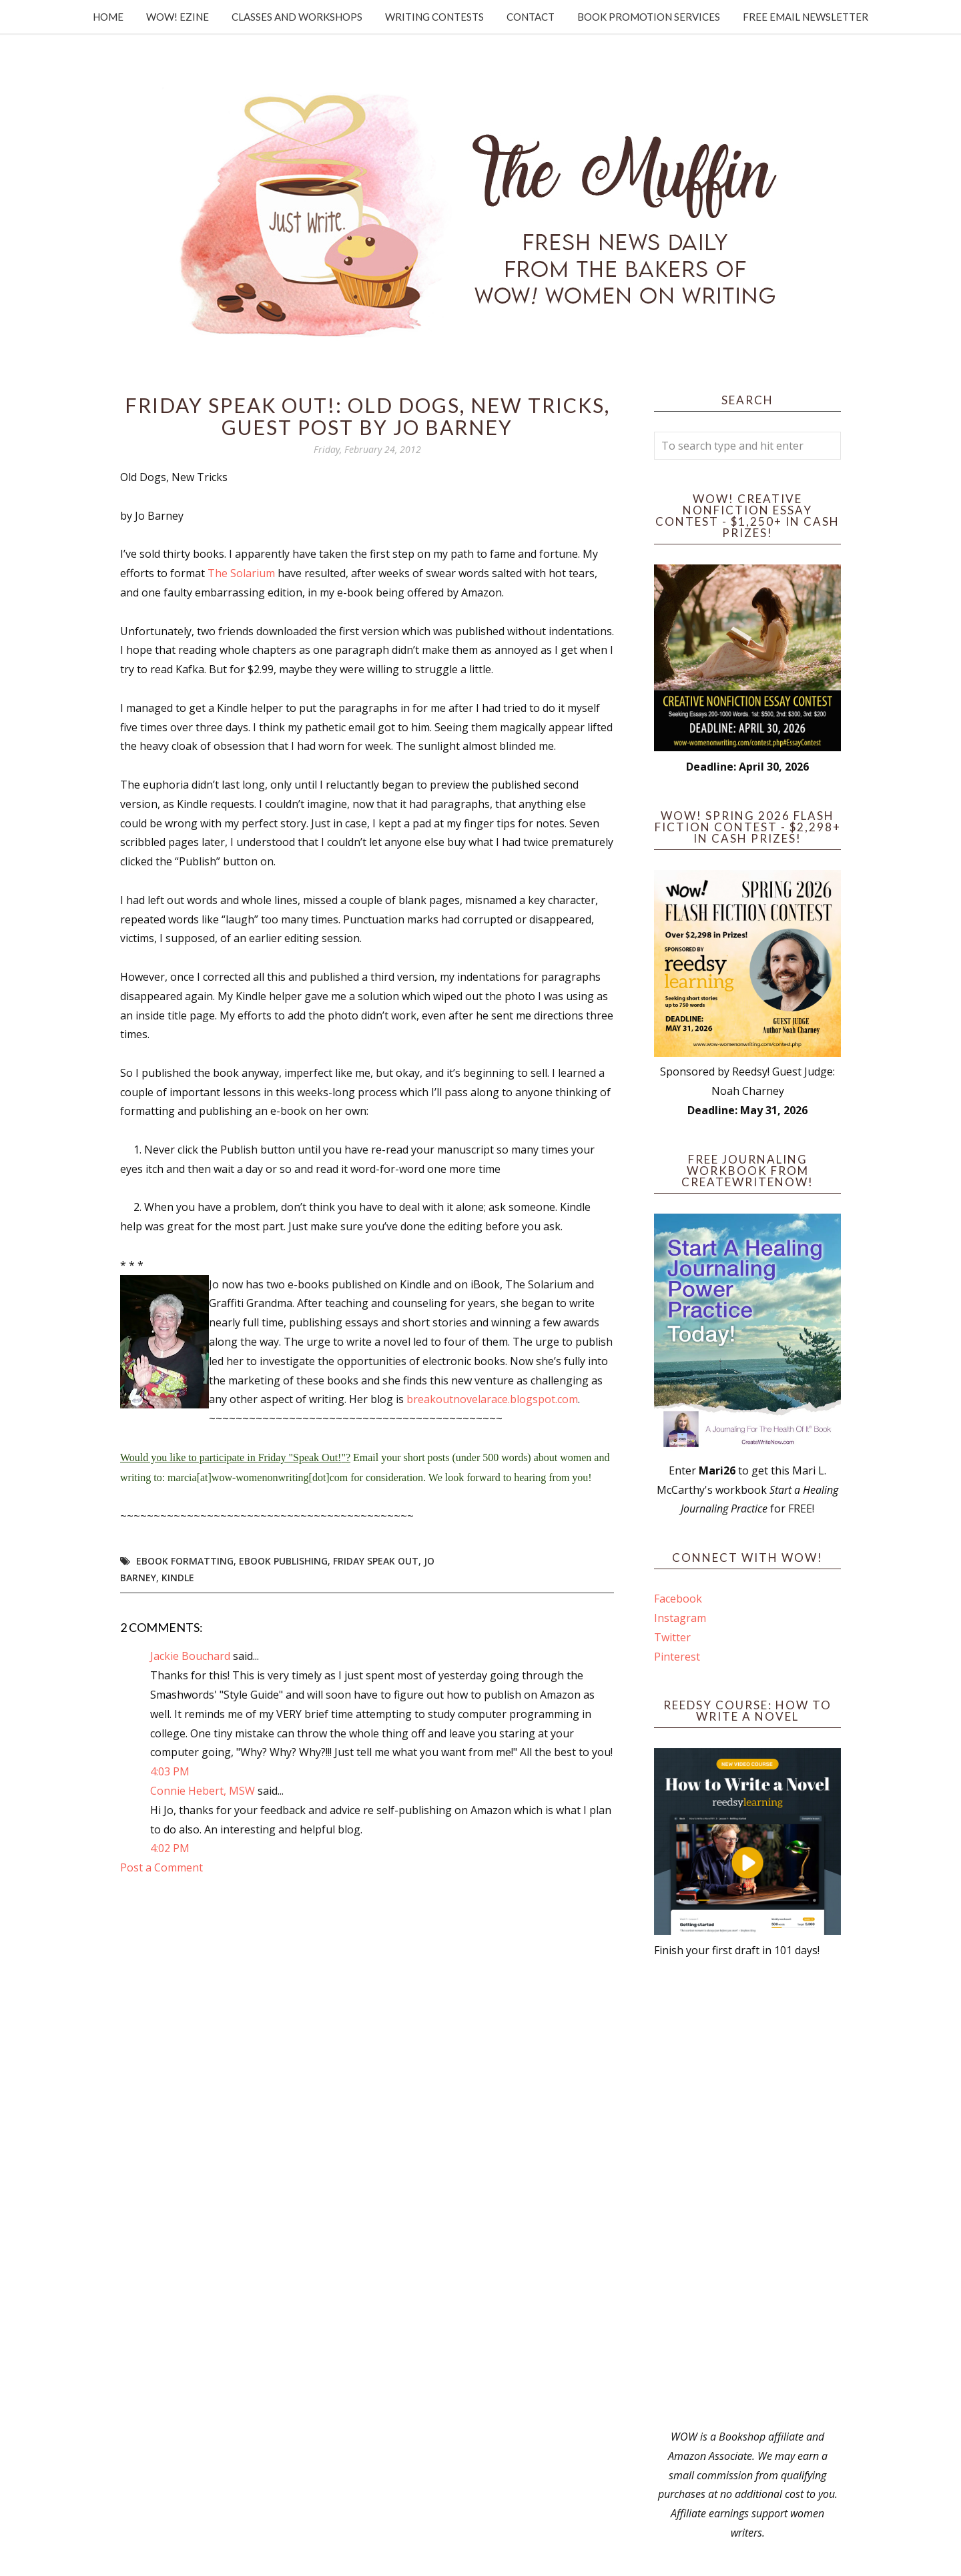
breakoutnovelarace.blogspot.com (492, 1399)
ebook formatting (185, 1561)
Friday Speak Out (375, 1561)
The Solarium (241, 573)
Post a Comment (161, 1867)
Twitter (672, 1637)
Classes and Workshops (297, 17)
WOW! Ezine (177, 17)
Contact (531, 17)
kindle (178, 1577)
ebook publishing (283, 1561)
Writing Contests (434, 17)
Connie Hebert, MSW (202, 1790)
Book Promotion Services (648, 17)
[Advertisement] (747, 2194)
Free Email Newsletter (805, 17)
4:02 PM (170, 1848)
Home (108, 17)
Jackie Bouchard (190, 1656)
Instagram (680, 1618)
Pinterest (677, 1656)
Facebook (678, 1598)
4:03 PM (170, 1771)
